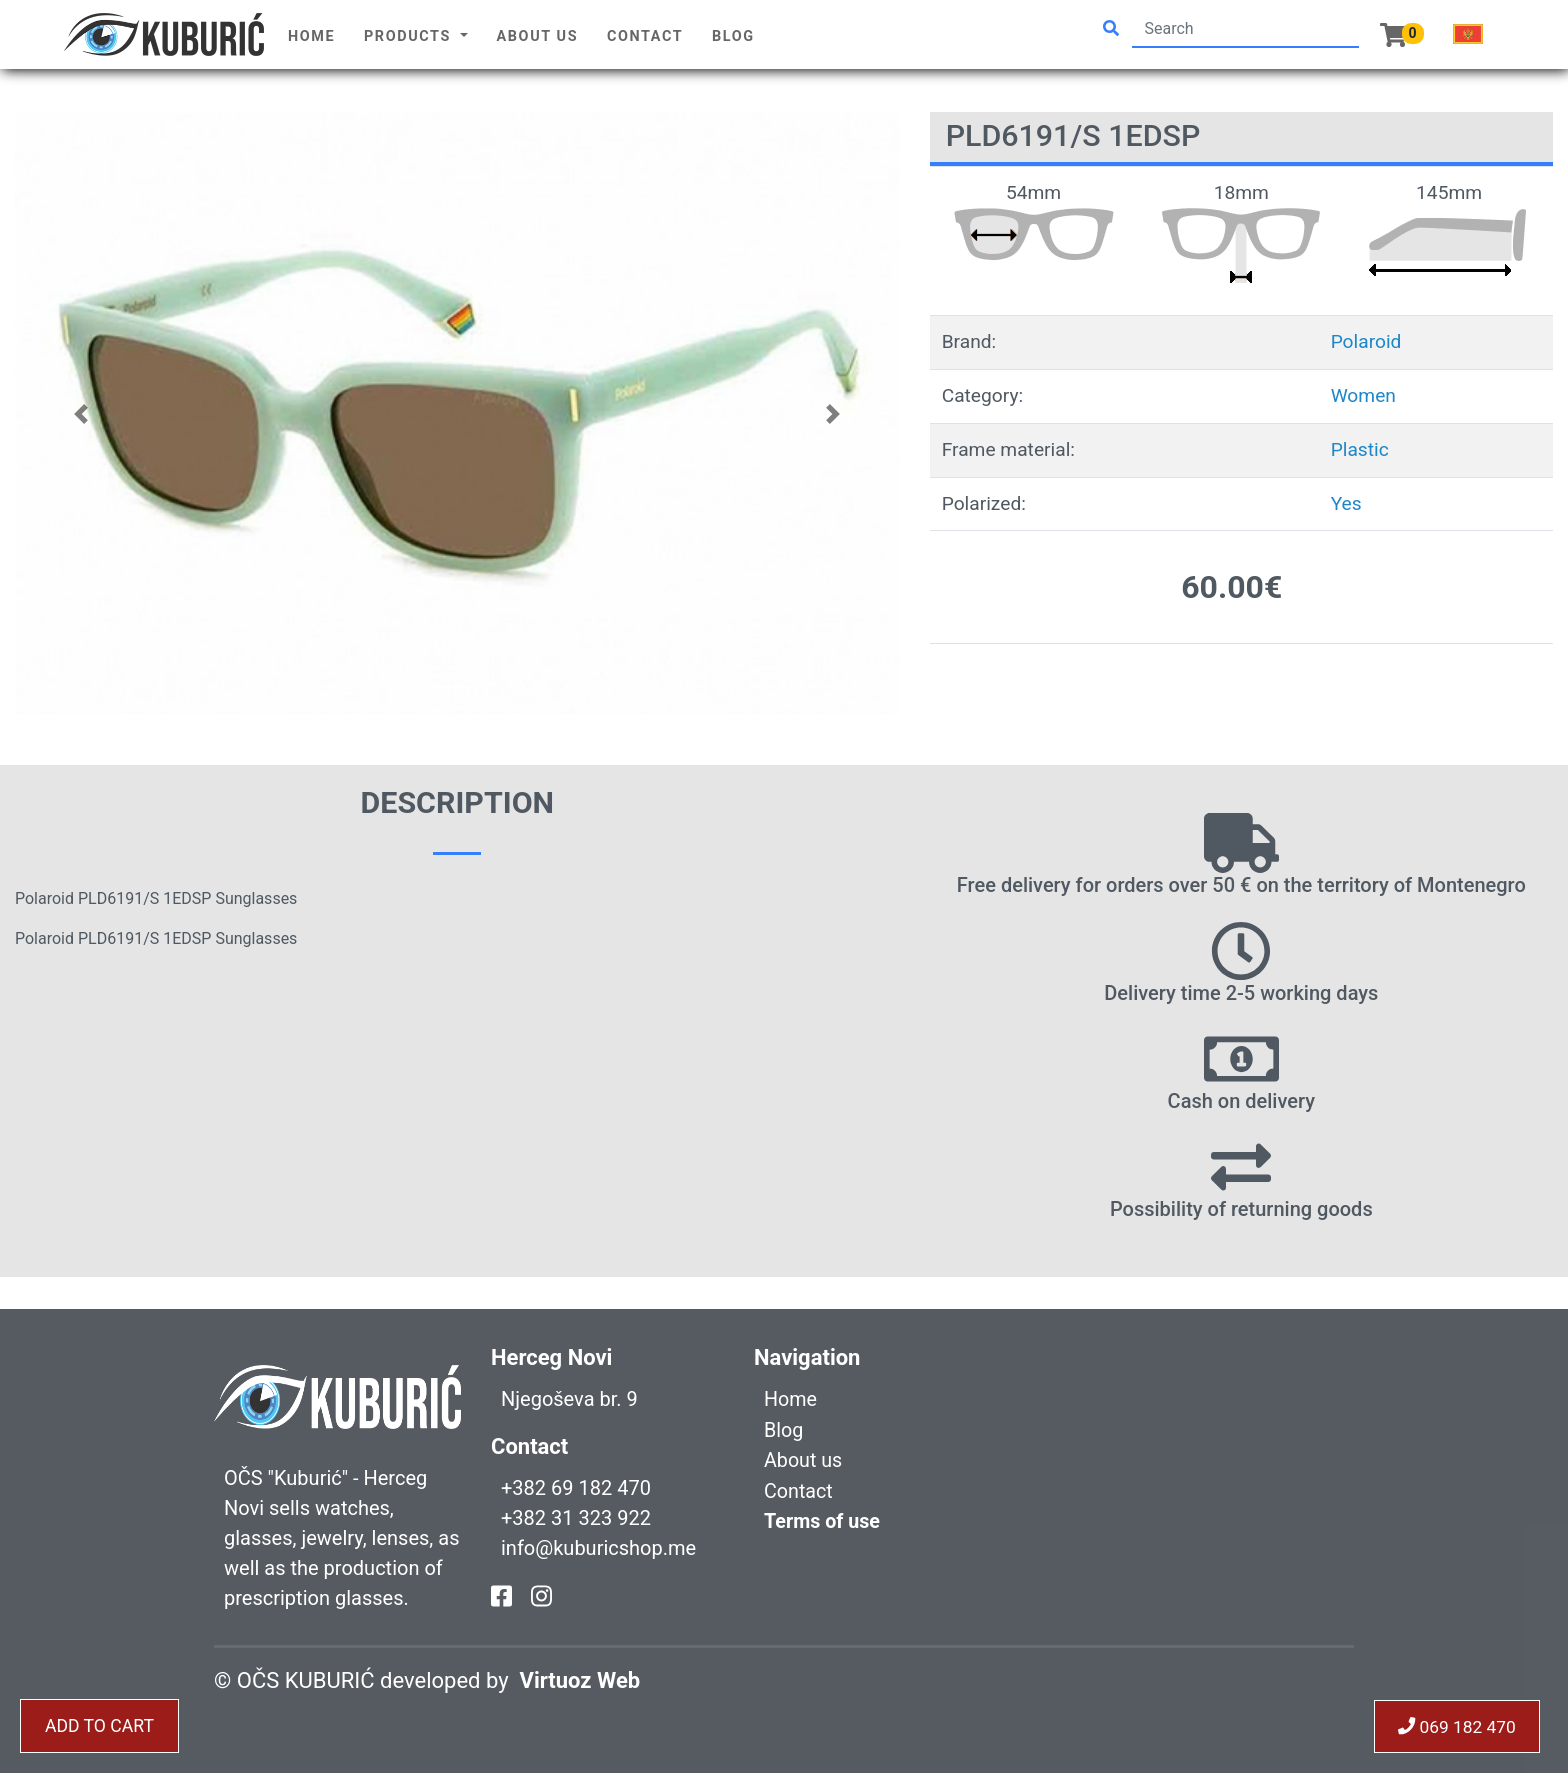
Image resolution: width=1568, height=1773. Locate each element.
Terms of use (823, 1519)
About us (538, 36)
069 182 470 (1455, 1726)
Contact (645, 36)
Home (311, 36)
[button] (81, 413)
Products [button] (410, 36)
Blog (733, 36)
